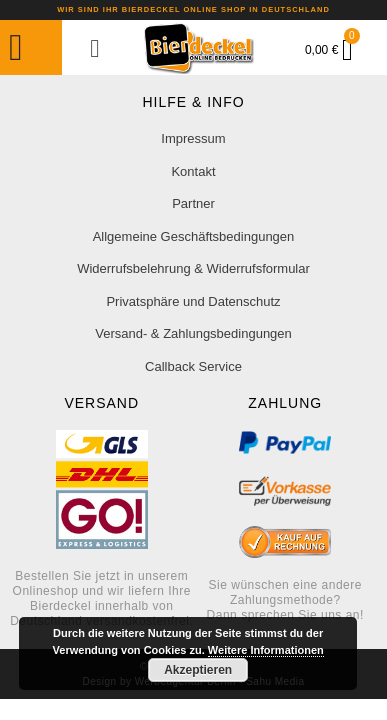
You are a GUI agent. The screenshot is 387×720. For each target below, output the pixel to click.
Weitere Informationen (266, 650)
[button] (16, 48)
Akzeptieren (198, 670)
